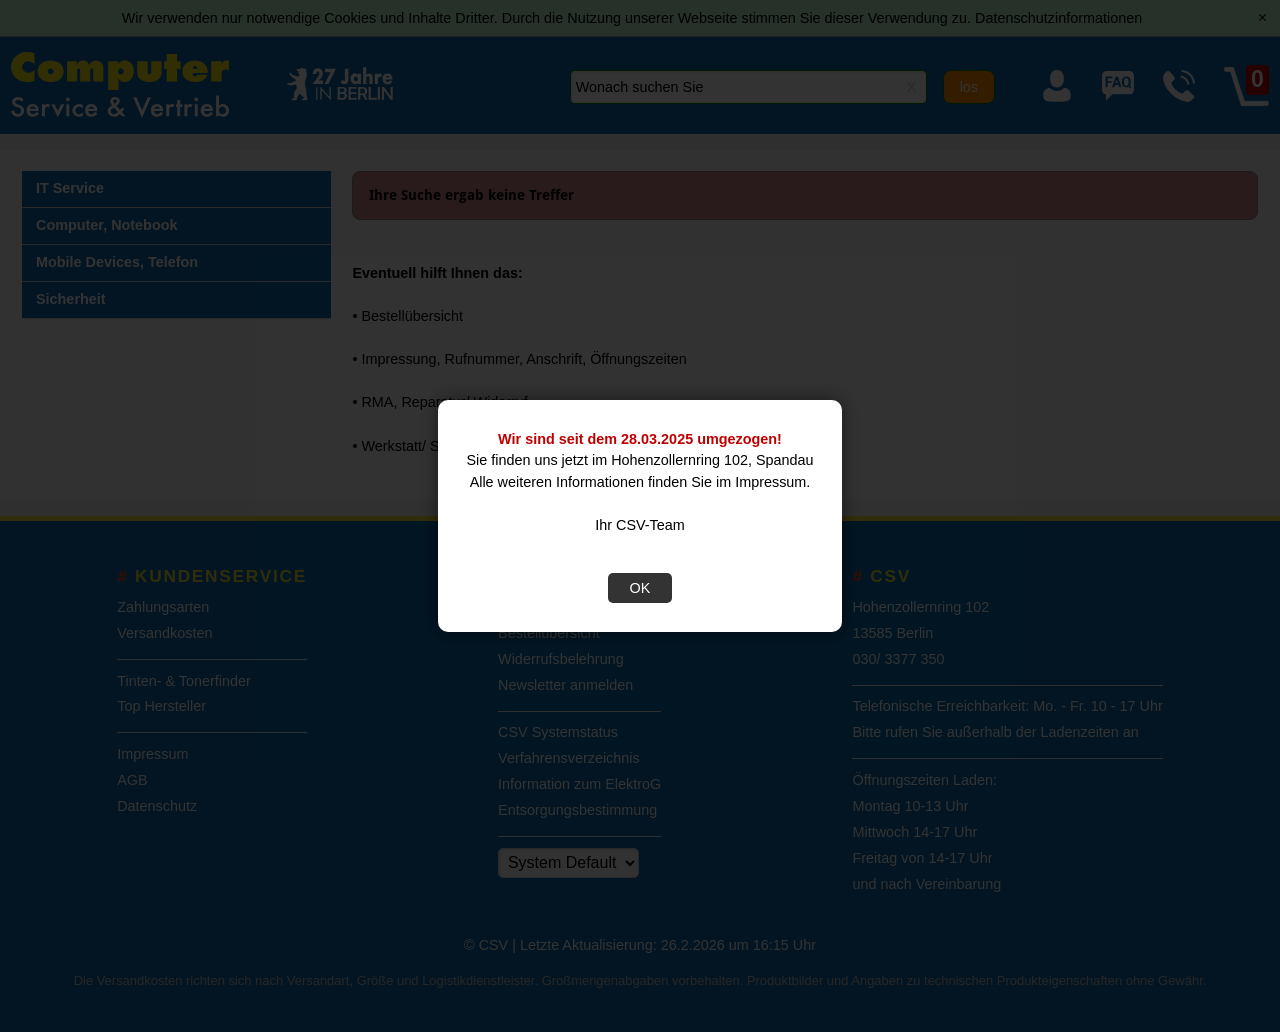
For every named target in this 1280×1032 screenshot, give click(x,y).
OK (640, 588)
